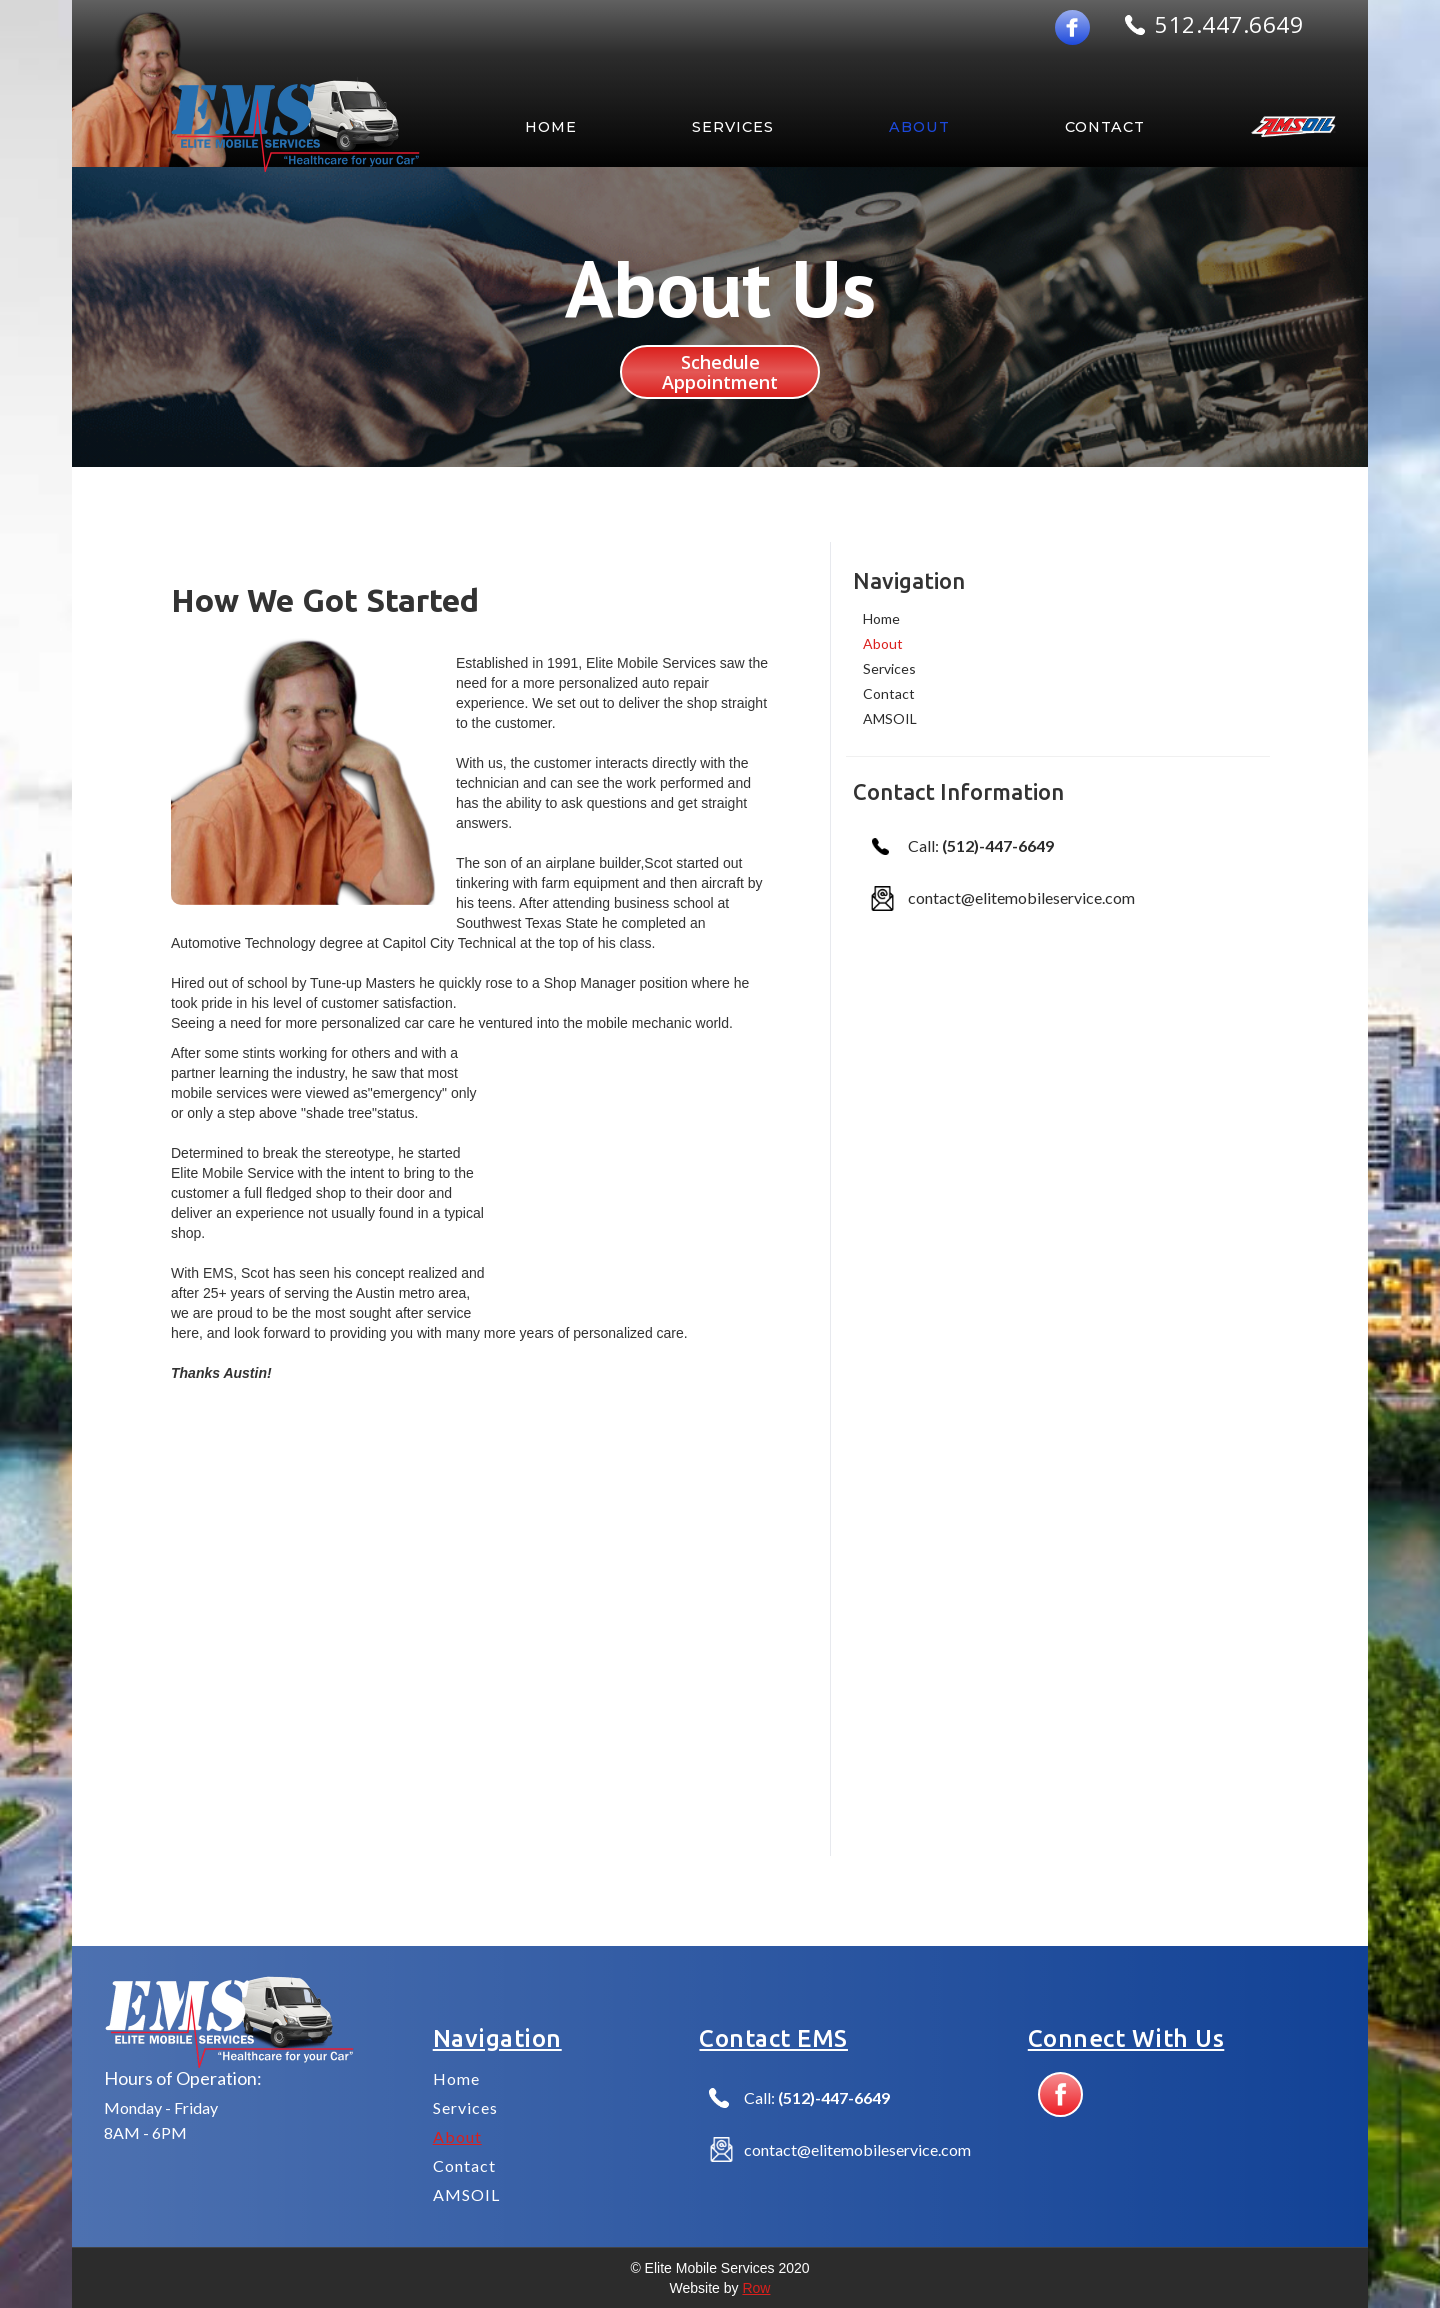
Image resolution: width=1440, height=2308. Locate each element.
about (919, 127)
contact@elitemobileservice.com (1021, 897)
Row (756, 2288)
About (883, 643)
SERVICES (733, 127)
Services (889, 668)
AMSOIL (890, 718)
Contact (1105, 127)
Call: (981, 845)
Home (881, 618)
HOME (551, 127)
